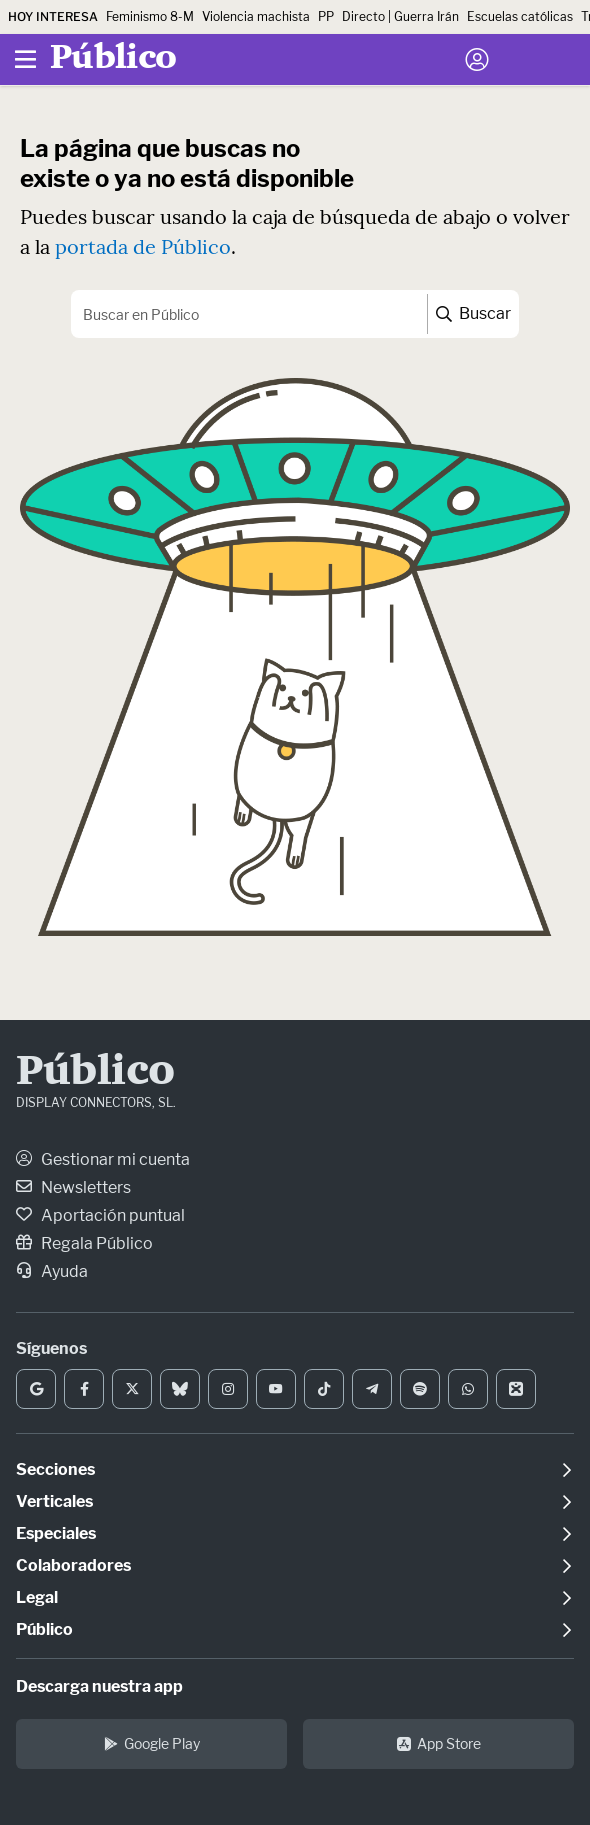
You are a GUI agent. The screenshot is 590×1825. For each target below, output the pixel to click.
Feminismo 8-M (150, 16)
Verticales (54, 1501)
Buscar (473, 313)
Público (95, 1073)
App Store (439, 1743)
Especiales (56, 1533)
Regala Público (84, 1243)
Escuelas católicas (520, 16)
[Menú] (25, 60)
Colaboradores (73, 1565)
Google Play (152, 1743)
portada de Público (143, 246)
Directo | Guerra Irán (400, 16)
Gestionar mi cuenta (103, 1159)
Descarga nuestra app (99, 1686)
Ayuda (52, 1271)
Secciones (55, 1469)
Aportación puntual (100, 1215)
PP (326, 16)
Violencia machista (256, 16)
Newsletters (73, 1187)
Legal (37, 1597)
